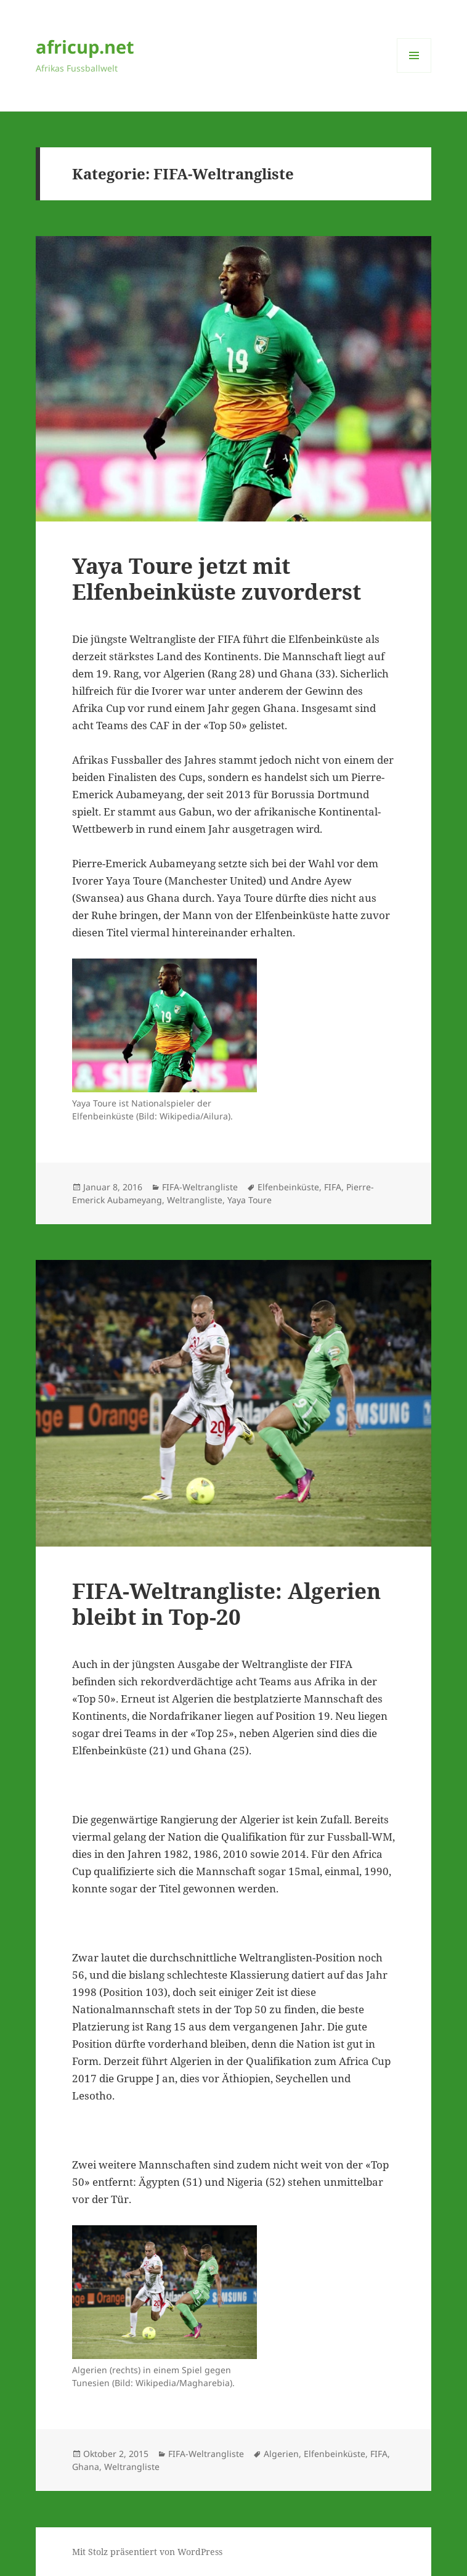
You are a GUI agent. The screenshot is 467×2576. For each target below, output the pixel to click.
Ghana (85, 2466)
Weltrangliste (194, 1200)
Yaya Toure (249, 1200)
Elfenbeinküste (288, 1187)
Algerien (281, 2453)
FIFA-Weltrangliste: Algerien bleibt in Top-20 (226, 1603)
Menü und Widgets (414, 72)
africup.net (85, 47)
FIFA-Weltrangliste (200, 1187)
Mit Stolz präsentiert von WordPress (147, 2552)
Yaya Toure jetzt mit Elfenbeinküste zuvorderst (216, 578)
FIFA (332, 1187)
